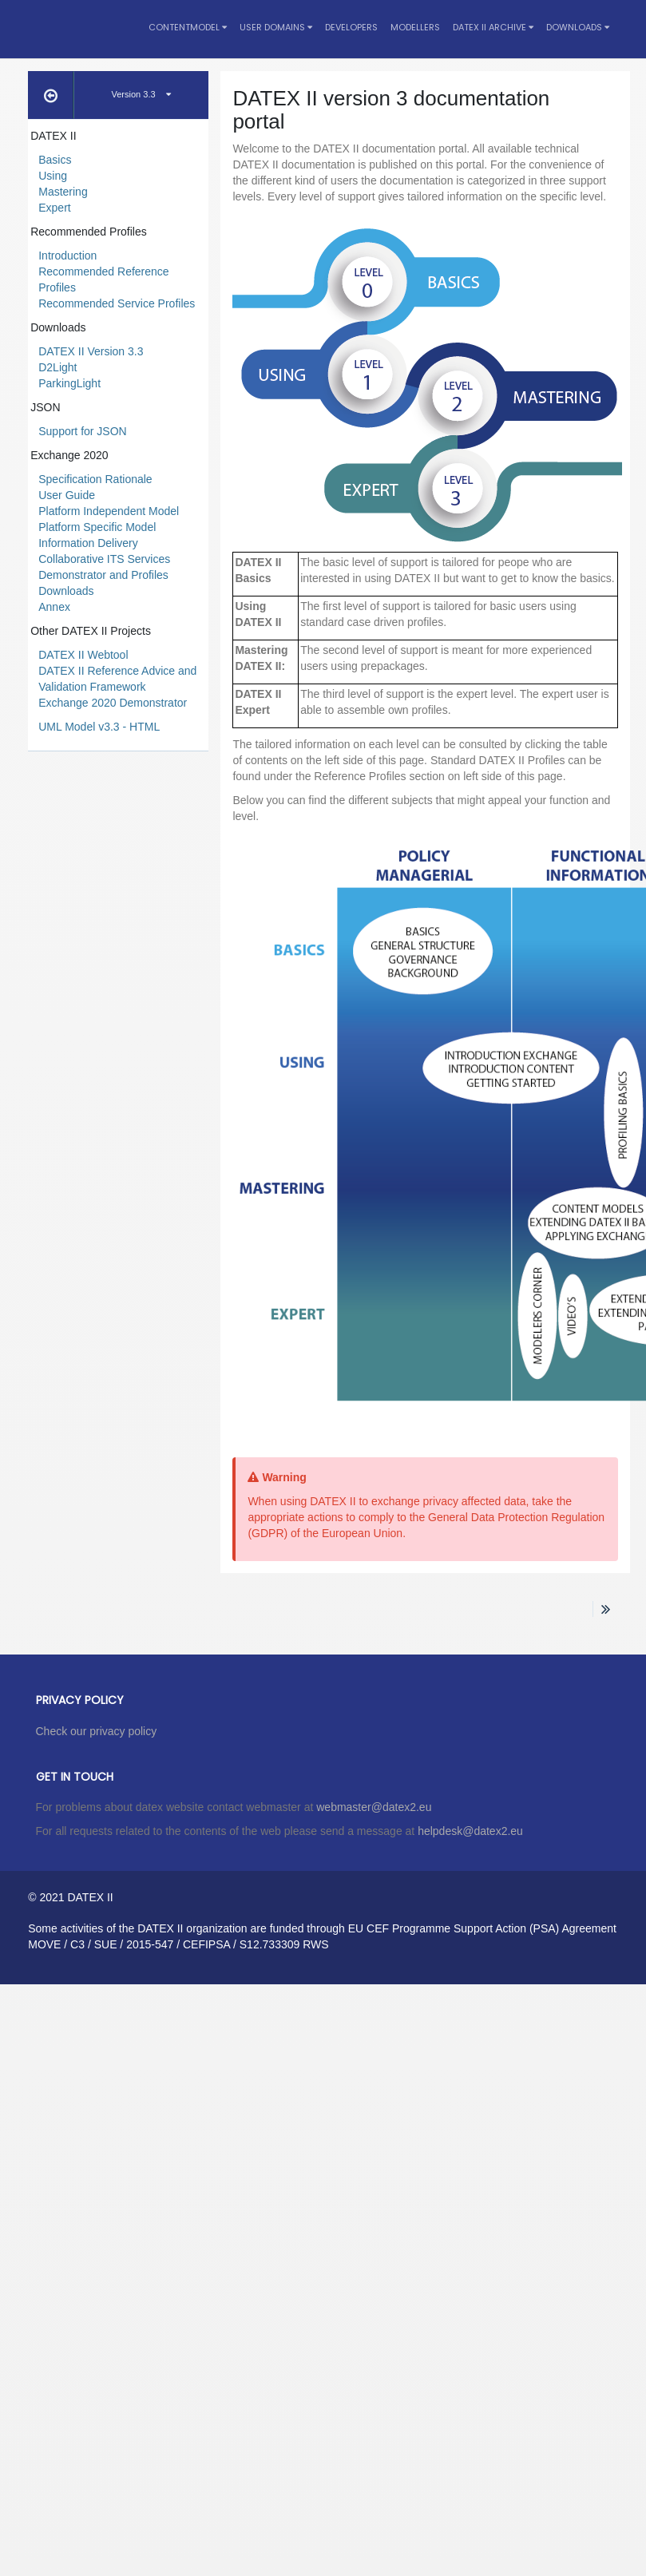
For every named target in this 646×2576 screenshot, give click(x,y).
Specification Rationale (95, 479)
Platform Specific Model (97, 527)
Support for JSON (82, 431)
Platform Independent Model (108, 511)
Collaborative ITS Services (104, 559)
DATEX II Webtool (83, 654)
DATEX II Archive (493, 27)
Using (52, 175)
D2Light (57, 367)
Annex (54, 606)
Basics (54, 159)
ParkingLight (69, 383)
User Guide (66, 495)
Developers (351, 27)
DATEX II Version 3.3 (90, 351)
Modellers (415, 27)
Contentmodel (188, 27)
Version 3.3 (141, 94)
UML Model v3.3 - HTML (99, 726)
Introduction (67, 255)
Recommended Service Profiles (116, 303)
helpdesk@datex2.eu (470, 1831)
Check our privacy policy (96, 1731)
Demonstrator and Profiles (103, 575)
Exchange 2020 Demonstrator (112, 702)
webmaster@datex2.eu (373, 1807)
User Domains (276, 27)
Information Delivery (88, 543)
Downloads (577, 27)
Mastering (62, 191)
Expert (54, 207)
